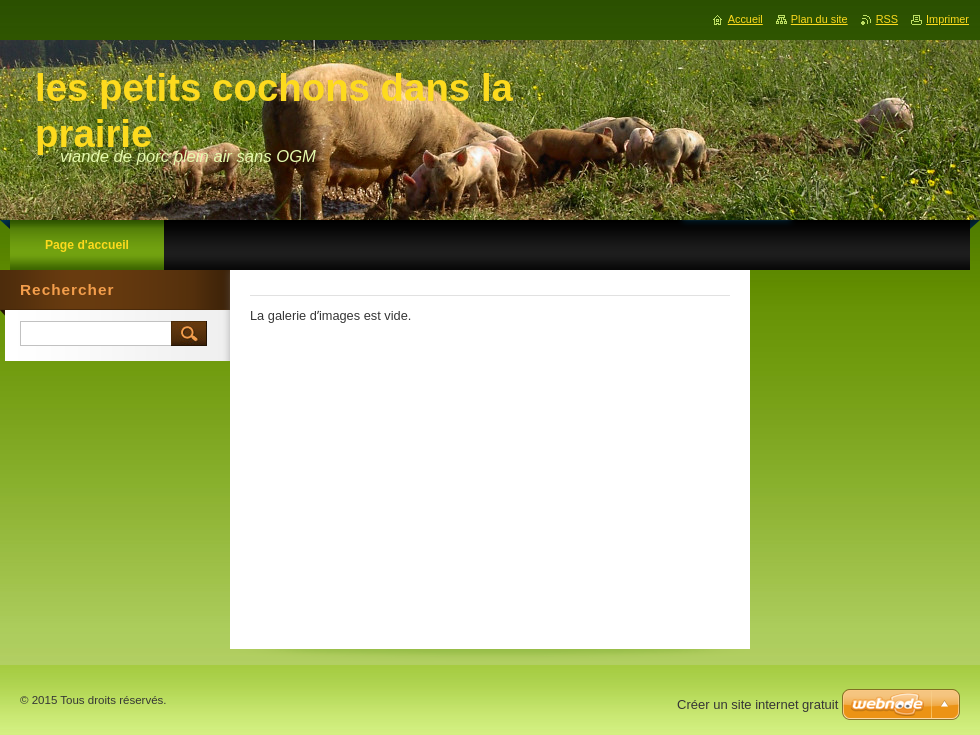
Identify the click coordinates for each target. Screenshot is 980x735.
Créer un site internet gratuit (757, 704)
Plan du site (819, 19)
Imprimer (947, 19)
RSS (887, 19)
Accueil (745, 19)
